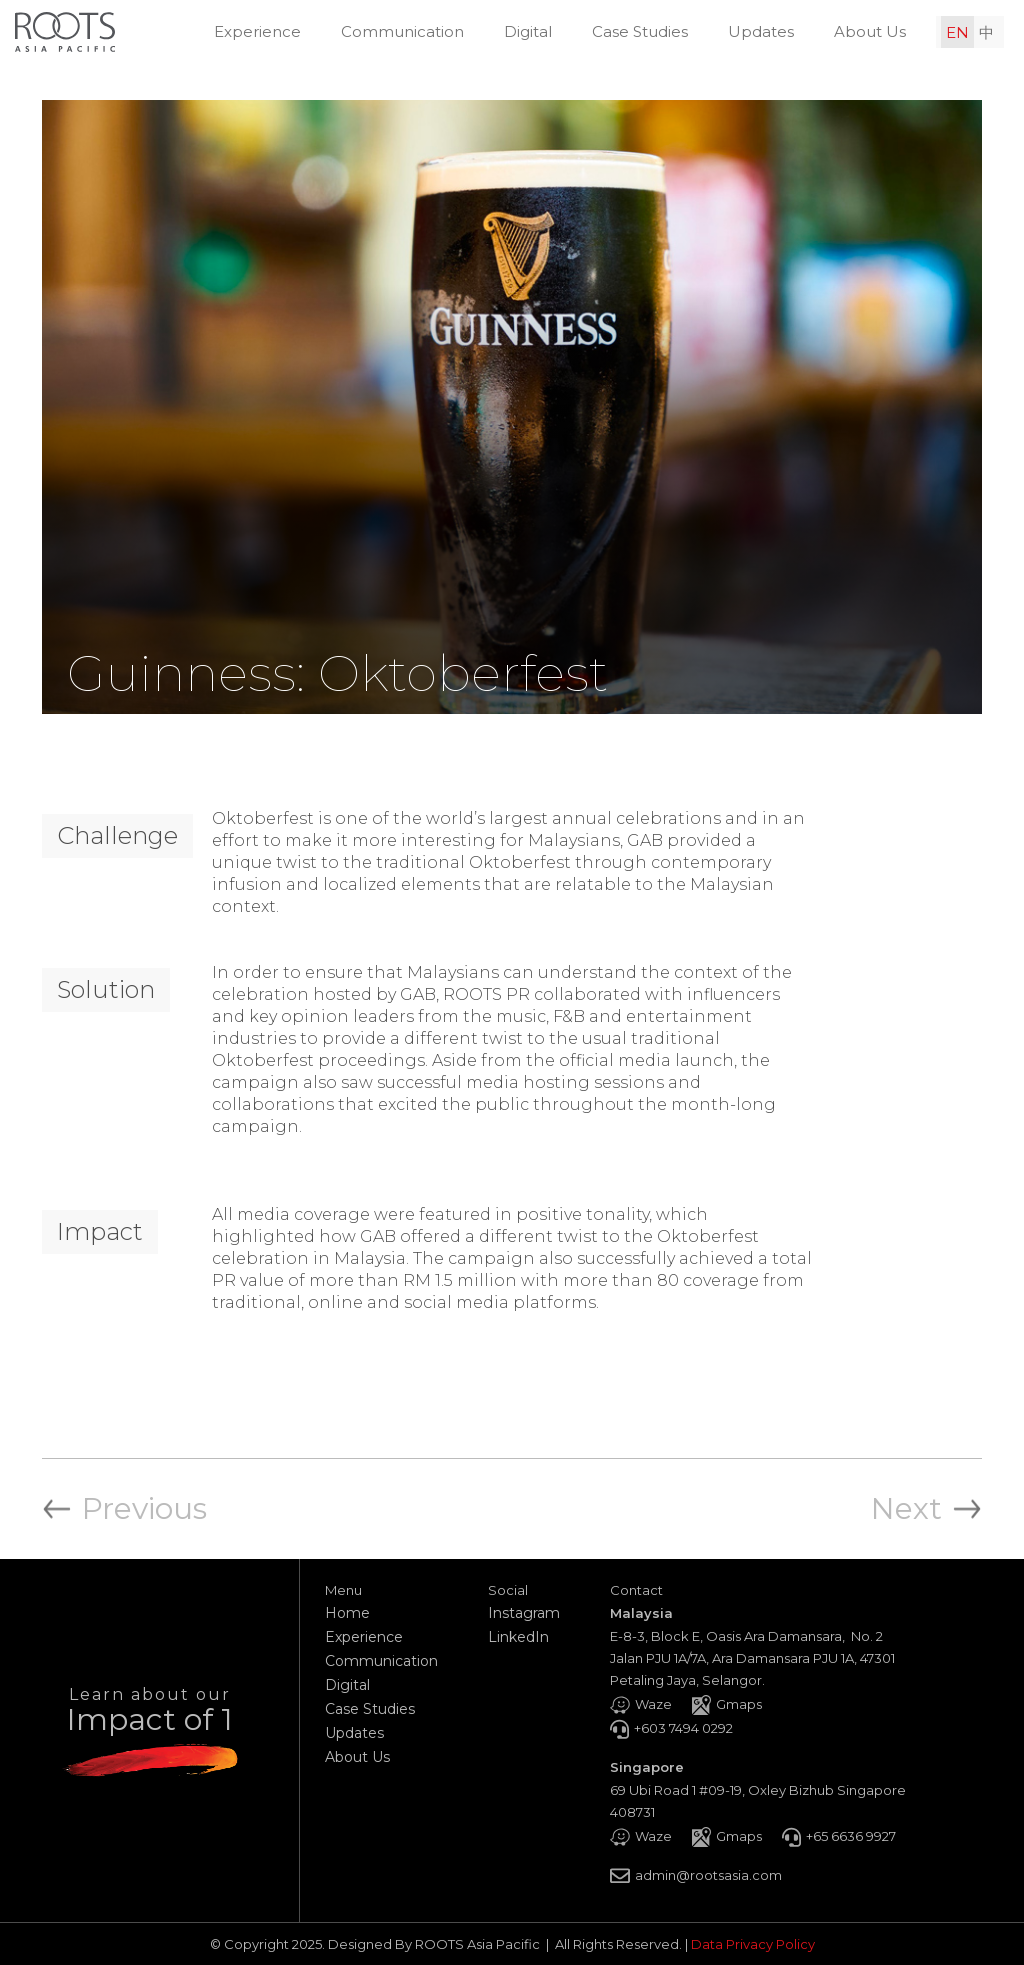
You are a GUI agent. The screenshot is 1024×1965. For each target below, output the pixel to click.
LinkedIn (518, 1637)
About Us (870, 31)
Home (347, 1613)
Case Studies (640, 31)
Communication (402, 31)
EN (957, 32)
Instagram (524, 1613)
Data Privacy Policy (753, 1944)
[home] (65, 32)
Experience (257, 31)
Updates (761, 31)
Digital (528, 31)
